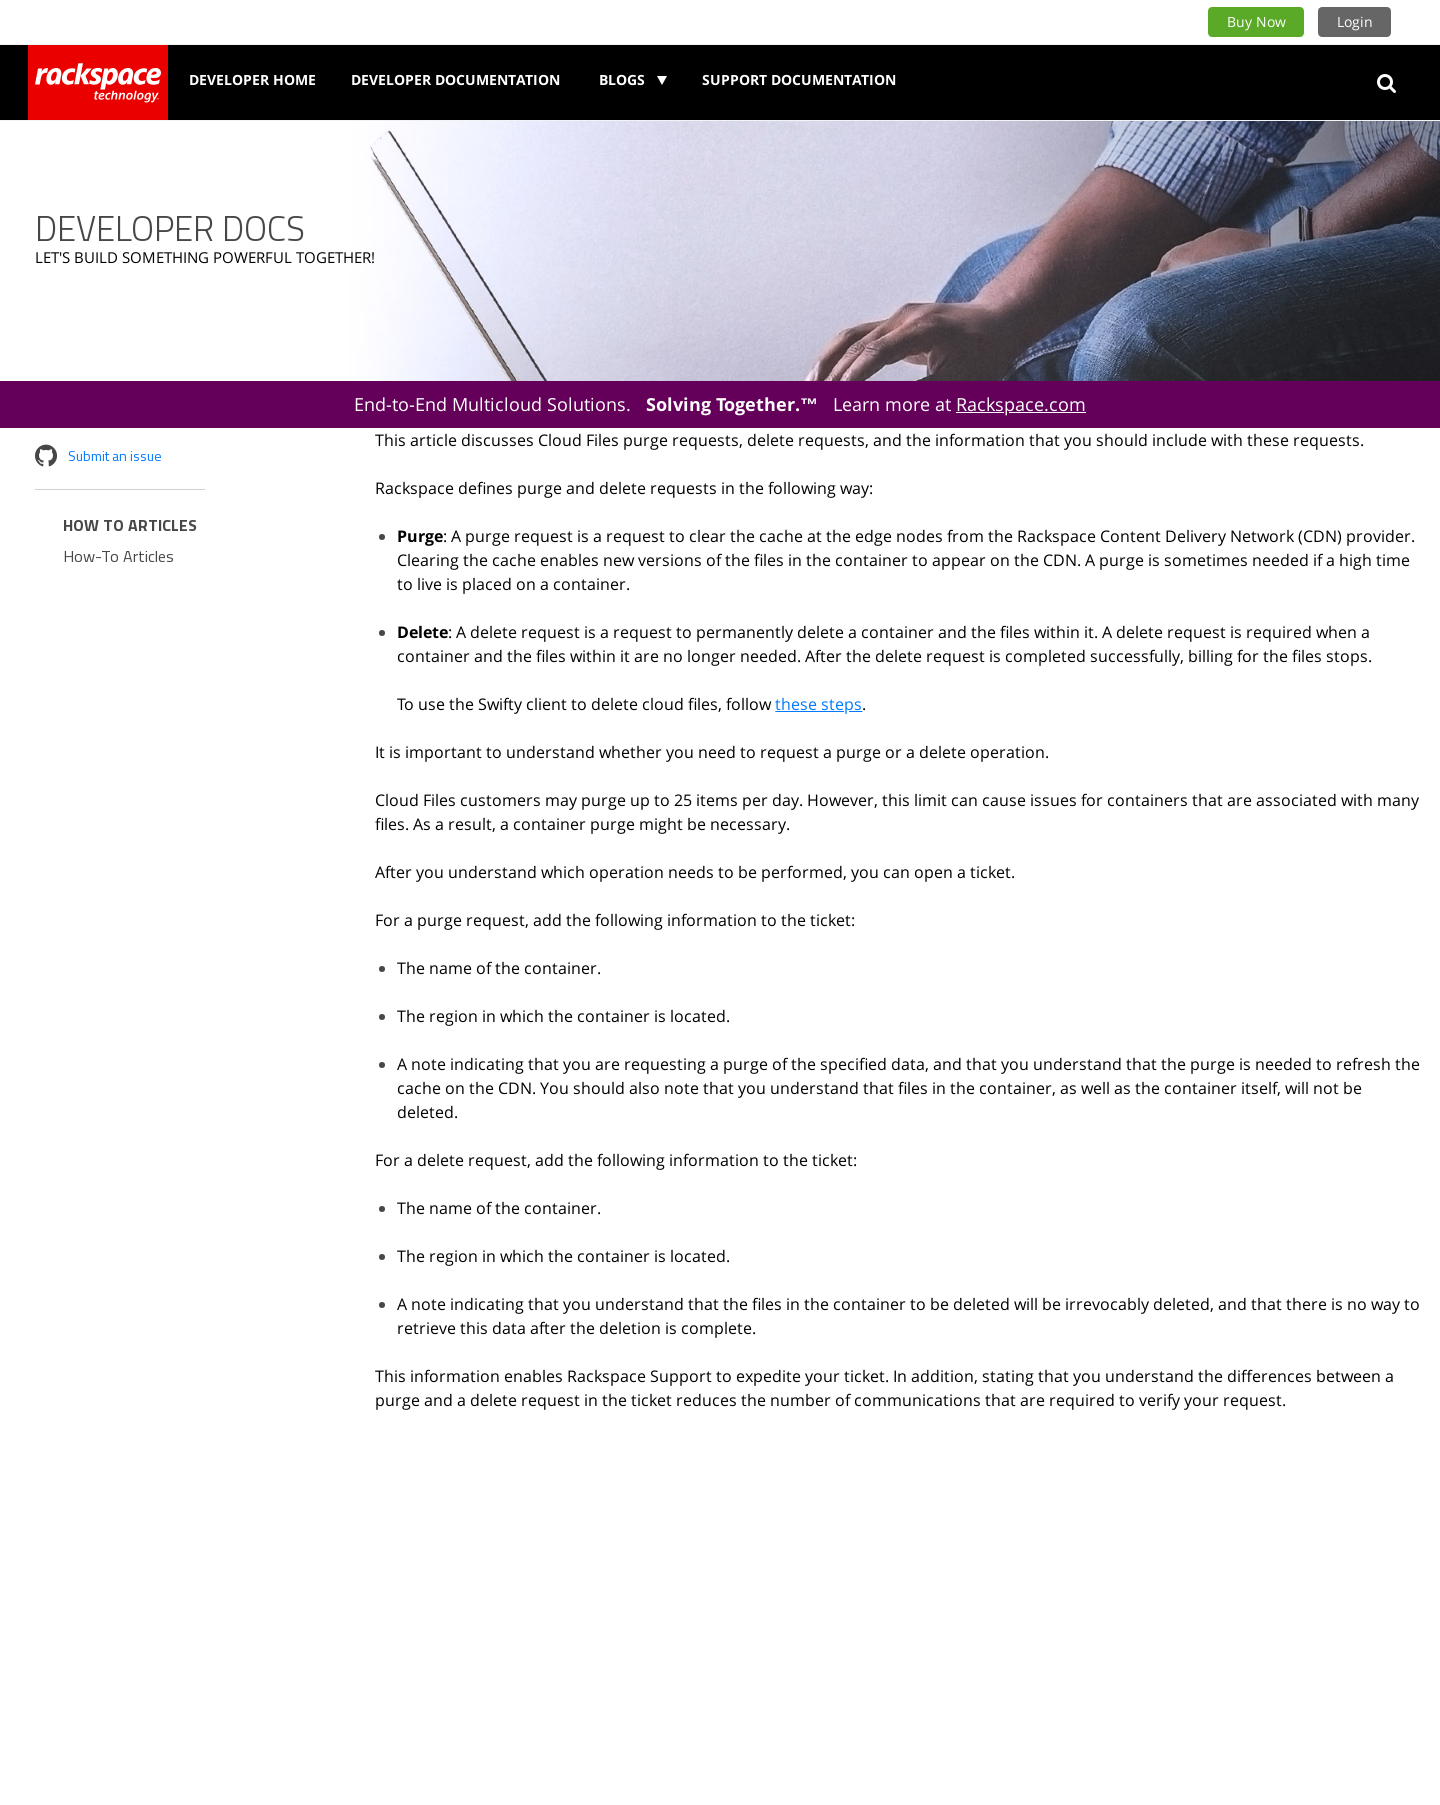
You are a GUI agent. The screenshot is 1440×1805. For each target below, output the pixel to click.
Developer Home (252, 79)
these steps (818, 704)
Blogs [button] (624, 79)
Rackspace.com (1021, 404)
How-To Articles (118, 556)
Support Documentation (799, 79)
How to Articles (130, 525)
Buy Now (1256, 21)
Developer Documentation (455, 79)
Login (1355, 21)
